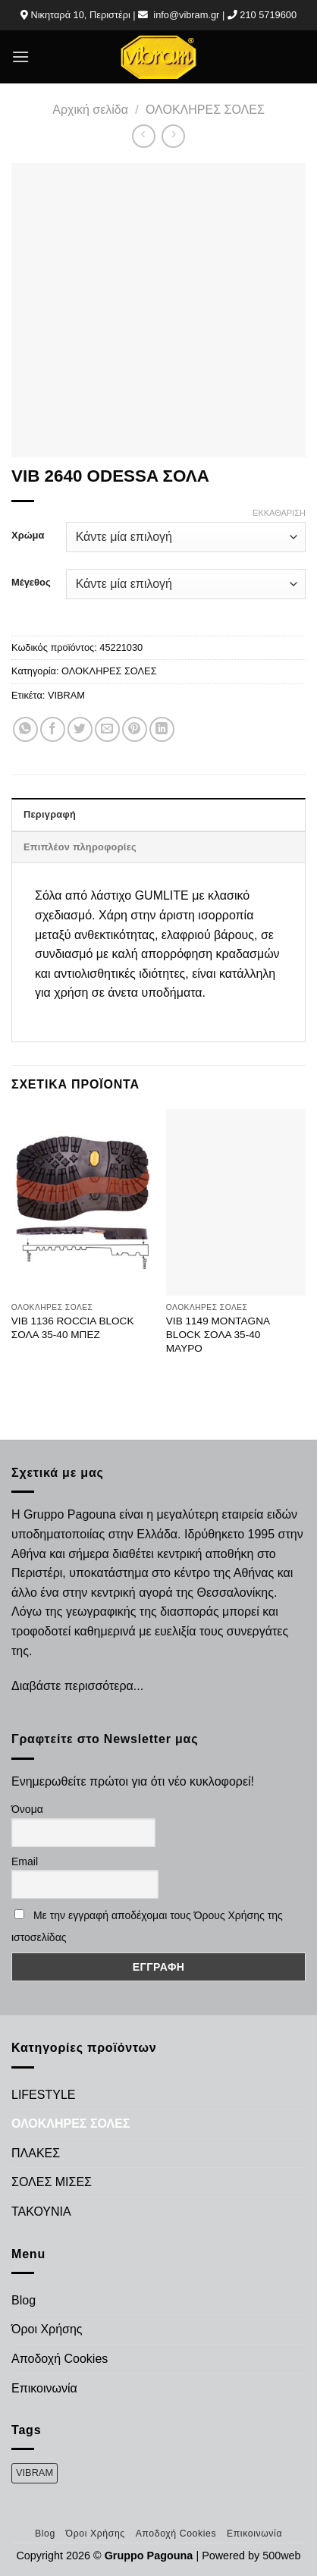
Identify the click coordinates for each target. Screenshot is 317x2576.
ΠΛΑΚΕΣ (35, 2153)
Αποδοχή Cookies (59, 2358)
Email (24, 1861)
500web (281, 2555)
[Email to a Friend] (107, 729)
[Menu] (20, 56)
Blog (23, 2300)
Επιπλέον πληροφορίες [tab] (80, 847)
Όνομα (27, 1809)
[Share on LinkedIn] (161, 729)
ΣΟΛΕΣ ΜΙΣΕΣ (51, 2181)
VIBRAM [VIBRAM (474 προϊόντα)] (34, 2472)
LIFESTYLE (43, 2094)
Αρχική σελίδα (90, 109)
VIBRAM (66, 695)
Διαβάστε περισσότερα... (77, 1685)
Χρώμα (27, 535)
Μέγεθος (31, 582)
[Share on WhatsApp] (25, 729)
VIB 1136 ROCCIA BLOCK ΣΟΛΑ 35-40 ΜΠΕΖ (72, 1327)
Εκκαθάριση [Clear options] (279, 512)
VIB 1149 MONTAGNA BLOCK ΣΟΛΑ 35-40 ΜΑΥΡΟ (218, 1334)
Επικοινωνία (44, 2388)
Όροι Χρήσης (47, 2329)
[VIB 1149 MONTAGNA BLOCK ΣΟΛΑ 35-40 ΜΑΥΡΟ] (236, 1202)
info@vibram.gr (186, 14)
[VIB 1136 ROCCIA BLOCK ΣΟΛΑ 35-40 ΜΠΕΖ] (81, 1202)
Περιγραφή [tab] (50, 814)
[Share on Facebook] (52, 729)
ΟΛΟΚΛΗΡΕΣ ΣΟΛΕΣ (205, 109)
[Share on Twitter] (80, 729)
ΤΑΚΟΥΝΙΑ (41, 2211)
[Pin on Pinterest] (134, 729)
